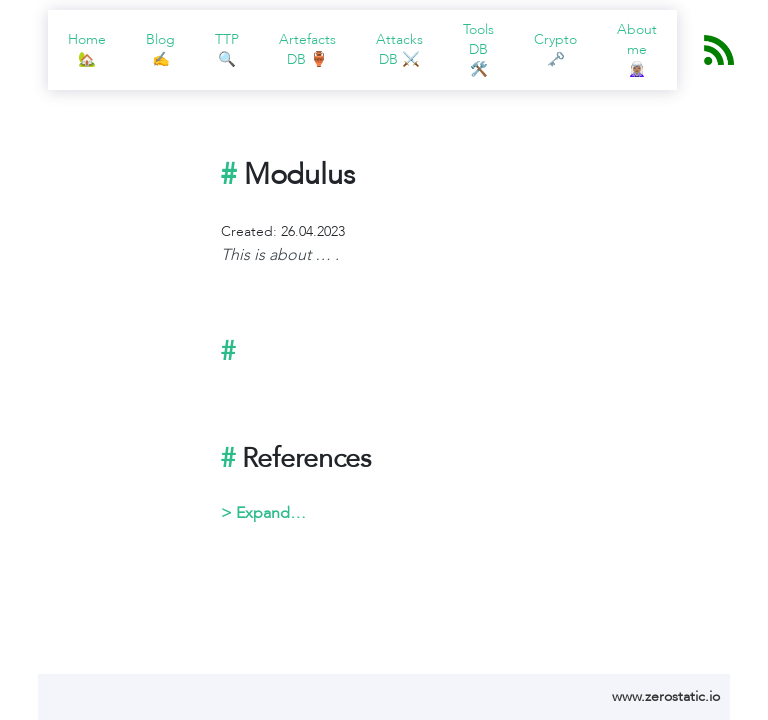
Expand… (271, 513)
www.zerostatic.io (666, 696)
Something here (470, 513)
